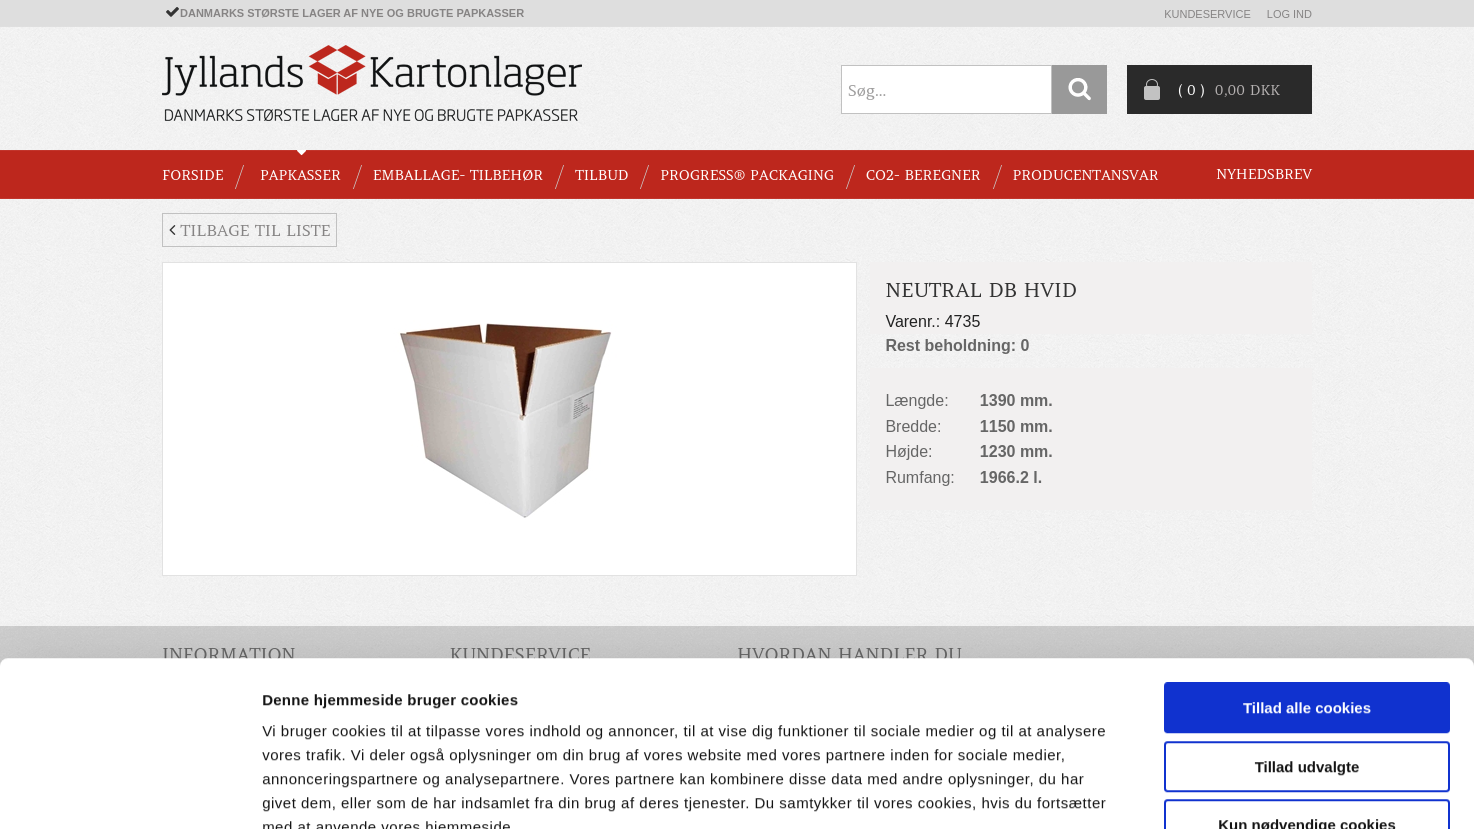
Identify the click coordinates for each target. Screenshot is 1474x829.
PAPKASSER (300, 175)
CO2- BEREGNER (923, 175)
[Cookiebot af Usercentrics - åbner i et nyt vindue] (129, 790)
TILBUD (601, 175)
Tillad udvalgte (1307, 643)
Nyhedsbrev (1264, 174)
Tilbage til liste (249, 230)
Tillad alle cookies (1307, 584)
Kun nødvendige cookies (1307, 701)
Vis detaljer (1039, 789)
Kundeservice (1207, 14)
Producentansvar (1086, 175)
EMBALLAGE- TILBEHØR (458, 175)
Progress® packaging (747, 175)
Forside (192, 175)
